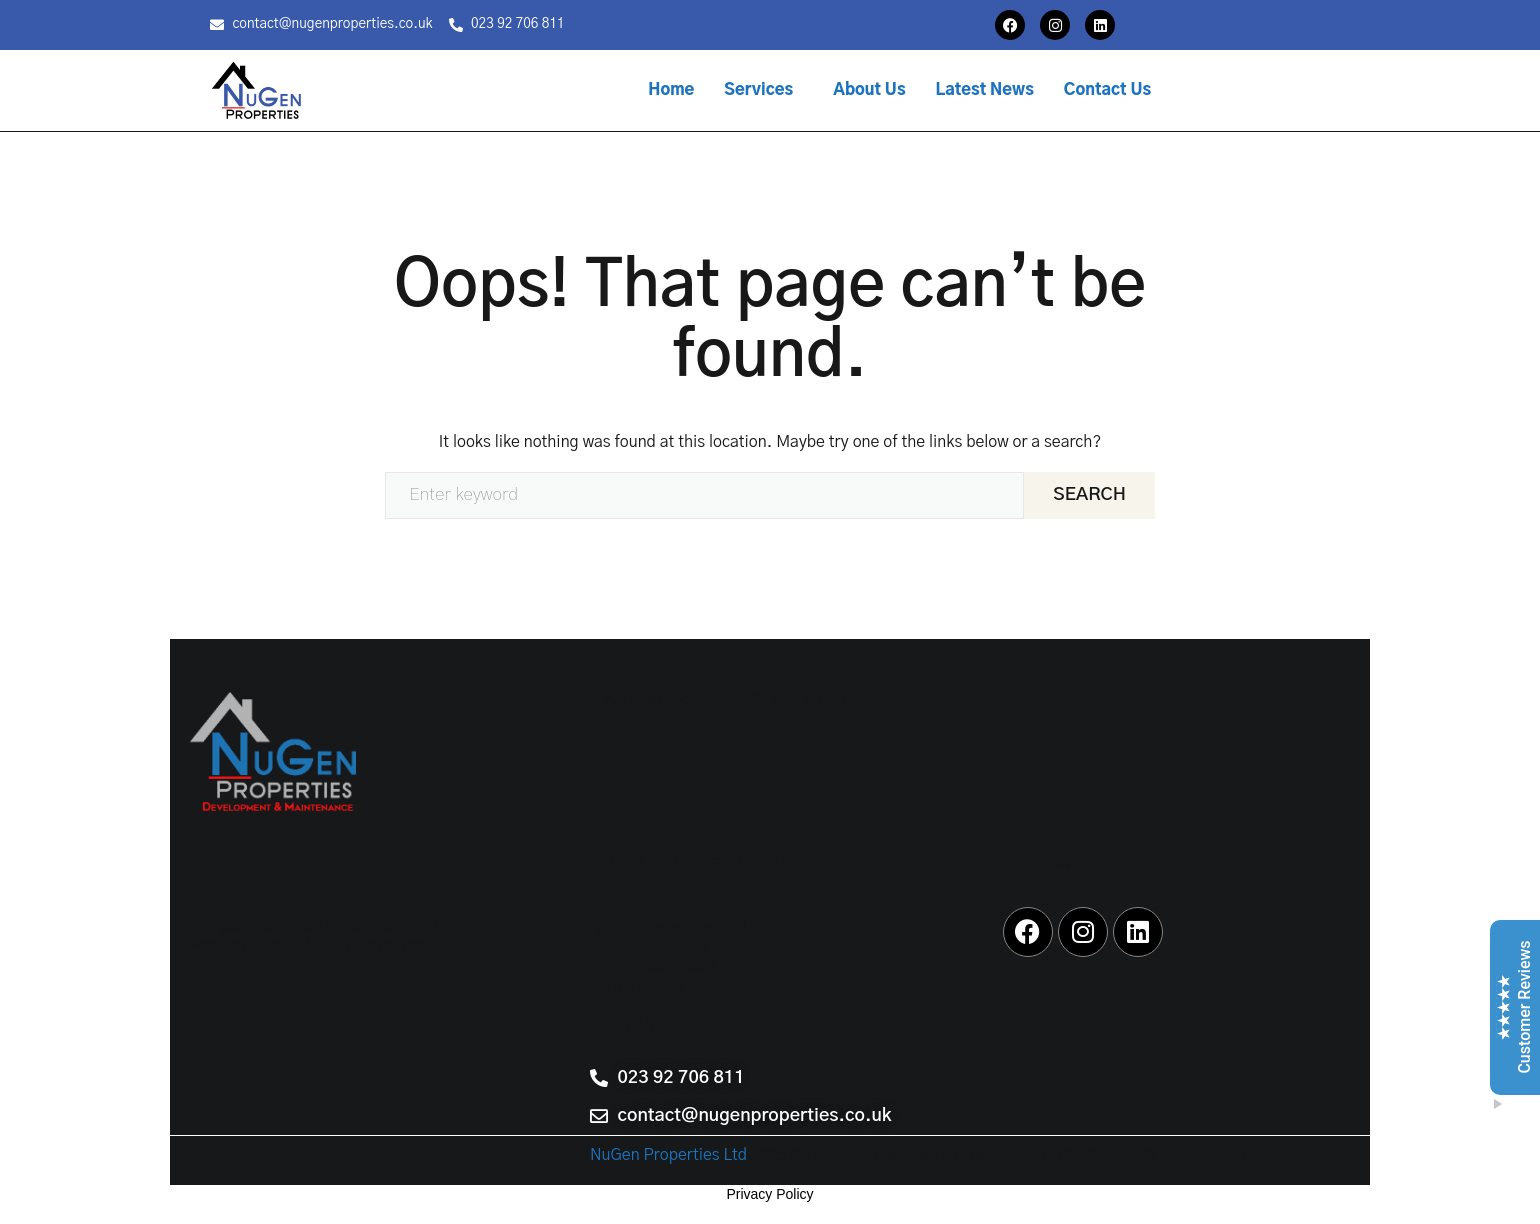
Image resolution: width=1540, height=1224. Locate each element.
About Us (869, 90)
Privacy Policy (769, 1194)
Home (671, 90)
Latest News (985, 90)
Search (1089, 495)
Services (758, 90)
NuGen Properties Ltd (668, 1155)
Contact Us (1107, 90)
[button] (763, 90)
